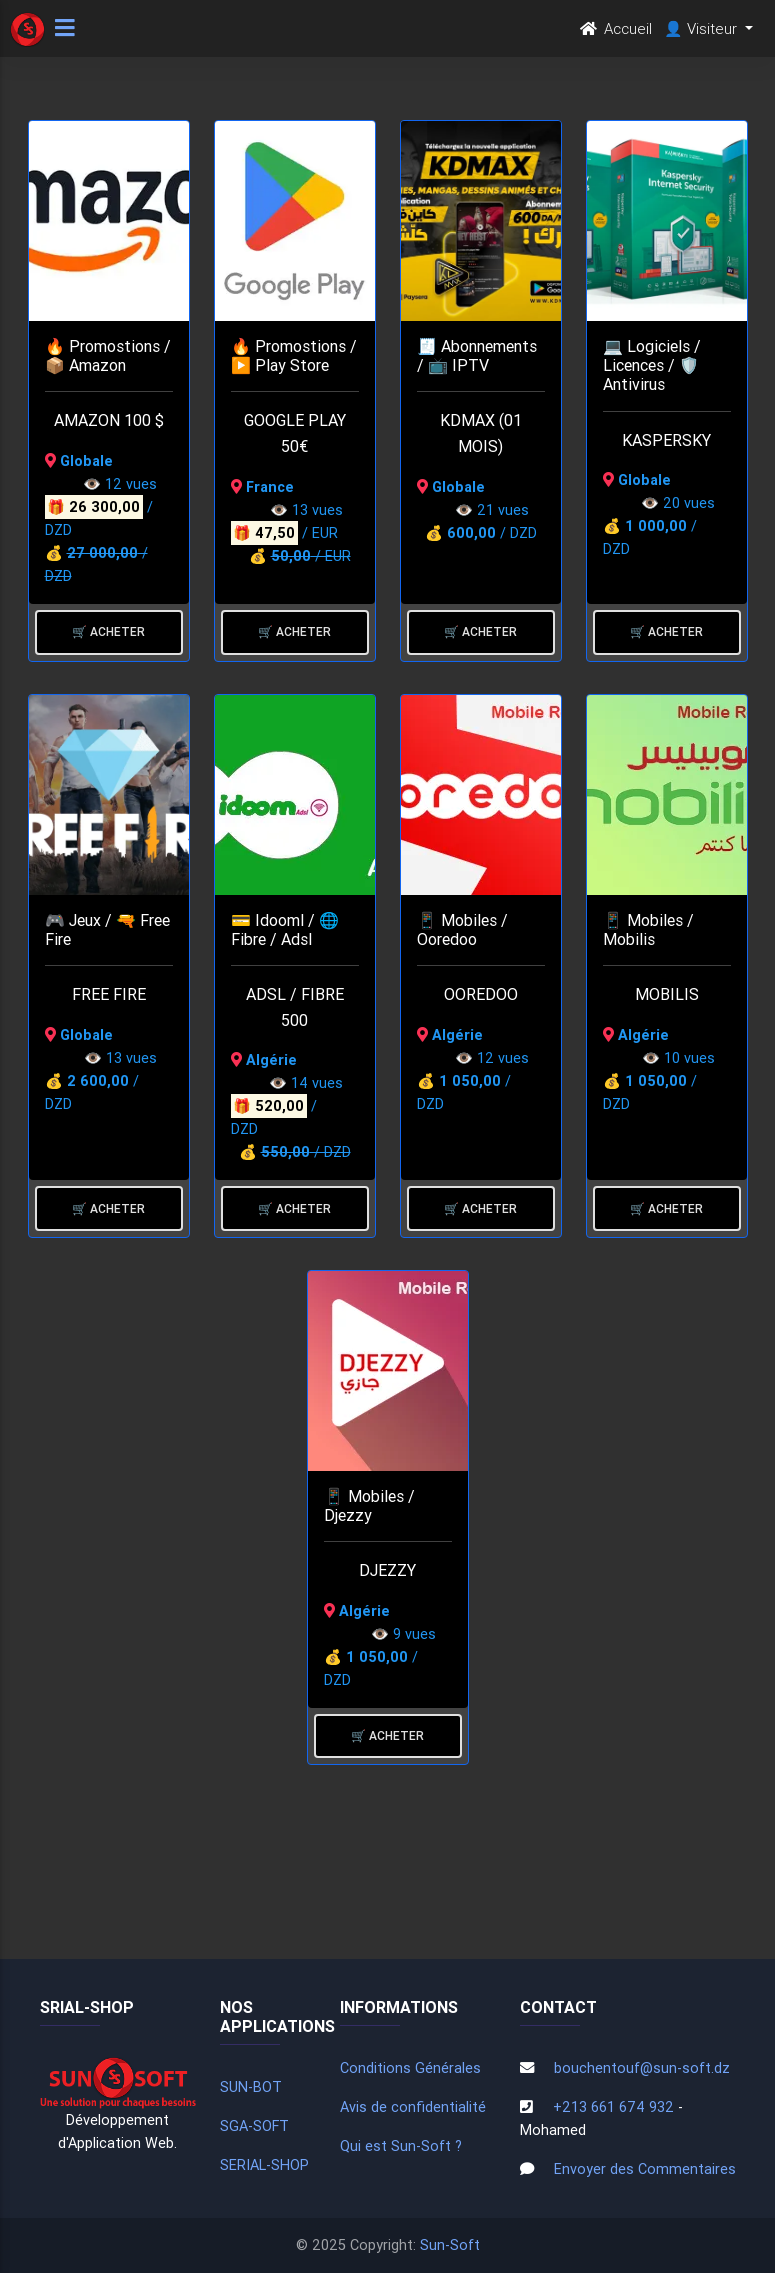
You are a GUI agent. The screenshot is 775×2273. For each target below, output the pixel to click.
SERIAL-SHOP (264, 2165)
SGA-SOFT (254, 2126)
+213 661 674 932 (613, 2107)
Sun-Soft (450, 2245)
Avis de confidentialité (413, 2107)
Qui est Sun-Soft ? (401, 2146)
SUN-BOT (251, 2087)
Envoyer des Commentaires (645, 2169)
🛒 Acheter (108, 631)
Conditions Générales (410, 2068)
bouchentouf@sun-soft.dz (642, 2068)
